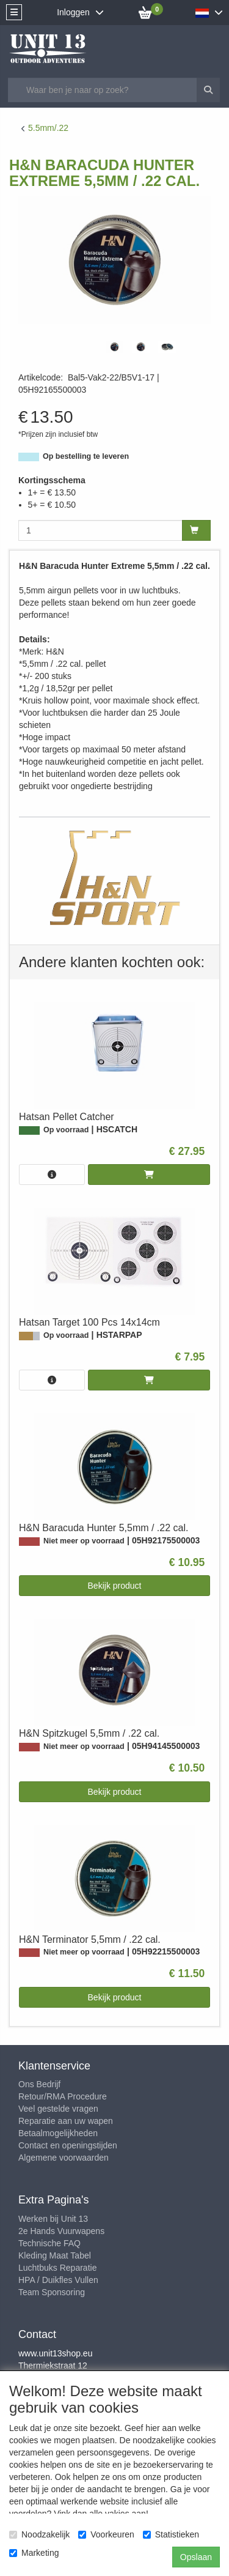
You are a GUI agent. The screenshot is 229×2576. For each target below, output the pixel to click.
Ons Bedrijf (39, 2084)
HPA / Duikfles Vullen (58, 2280)
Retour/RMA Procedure (62, 2096)
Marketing (34, 2553)
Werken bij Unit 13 (53, 2219)
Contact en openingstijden (67, 2145)
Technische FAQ (49, 2243)
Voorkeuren (106, 2534)
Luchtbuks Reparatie (57, 2268)
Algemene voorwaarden (63, 2157)
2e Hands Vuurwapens (61, 2231)
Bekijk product (115, 1586)
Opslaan (196, 2557)
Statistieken (171, 2534)
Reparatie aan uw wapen (65, 2121)
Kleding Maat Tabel (54, 2255)
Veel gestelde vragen (58, 2109)
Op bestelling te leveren (86, 456)
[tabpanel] (114, 346)
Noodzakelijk (39, 2534)
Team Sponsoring (51, 2292)
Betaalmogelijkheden (58, 2133)
